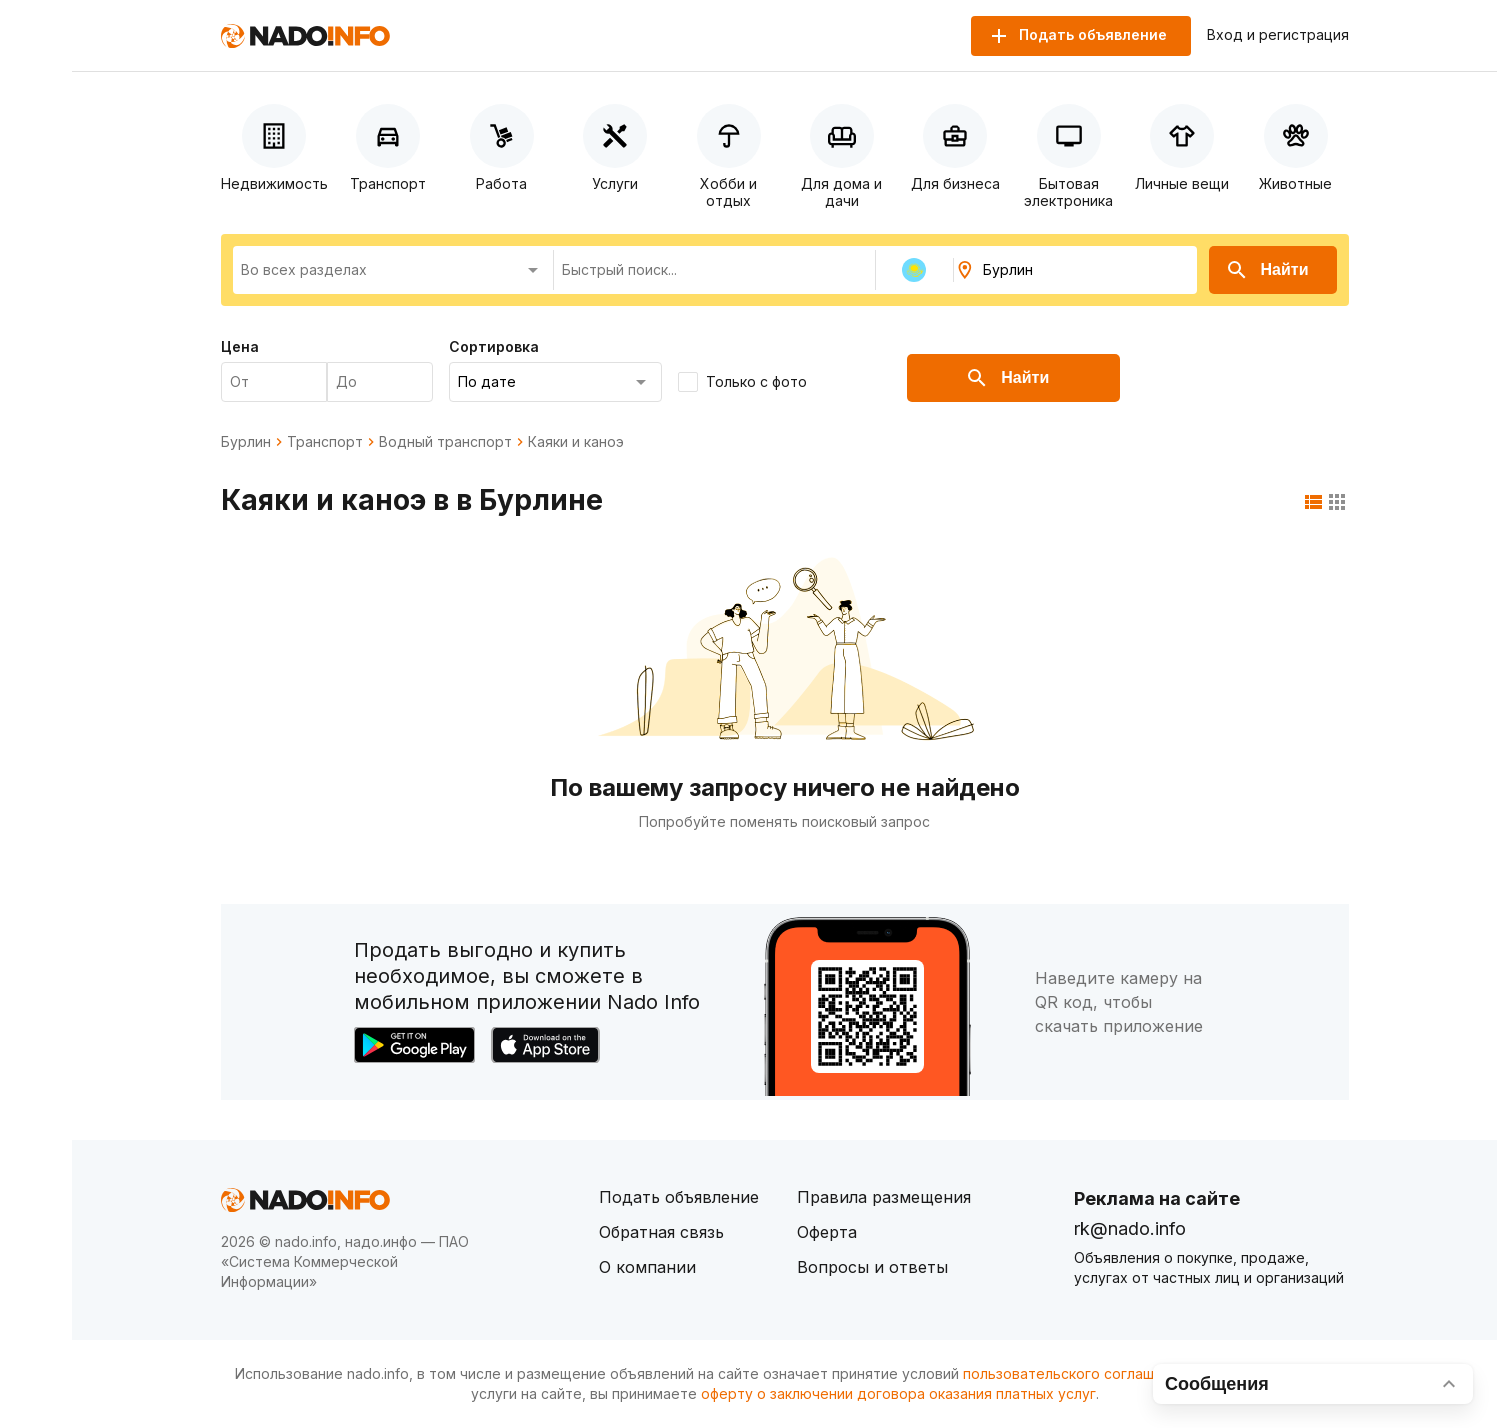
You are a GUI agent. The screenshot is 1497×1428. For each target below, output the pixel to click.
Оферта (827, 1232)
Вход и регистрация (1278, 35)
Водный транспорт (445, 442)
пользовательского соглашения (1075, 1373)
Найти (1267, 270)
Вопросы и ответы (872, 1267)
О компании (647, 1267)
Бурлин (246, 442)
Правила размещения (884, 1197)
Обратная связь (661, 1232)
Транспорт (325, 442)
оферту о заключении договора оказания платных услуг (898, 1393)
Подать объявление (679, 1197)
